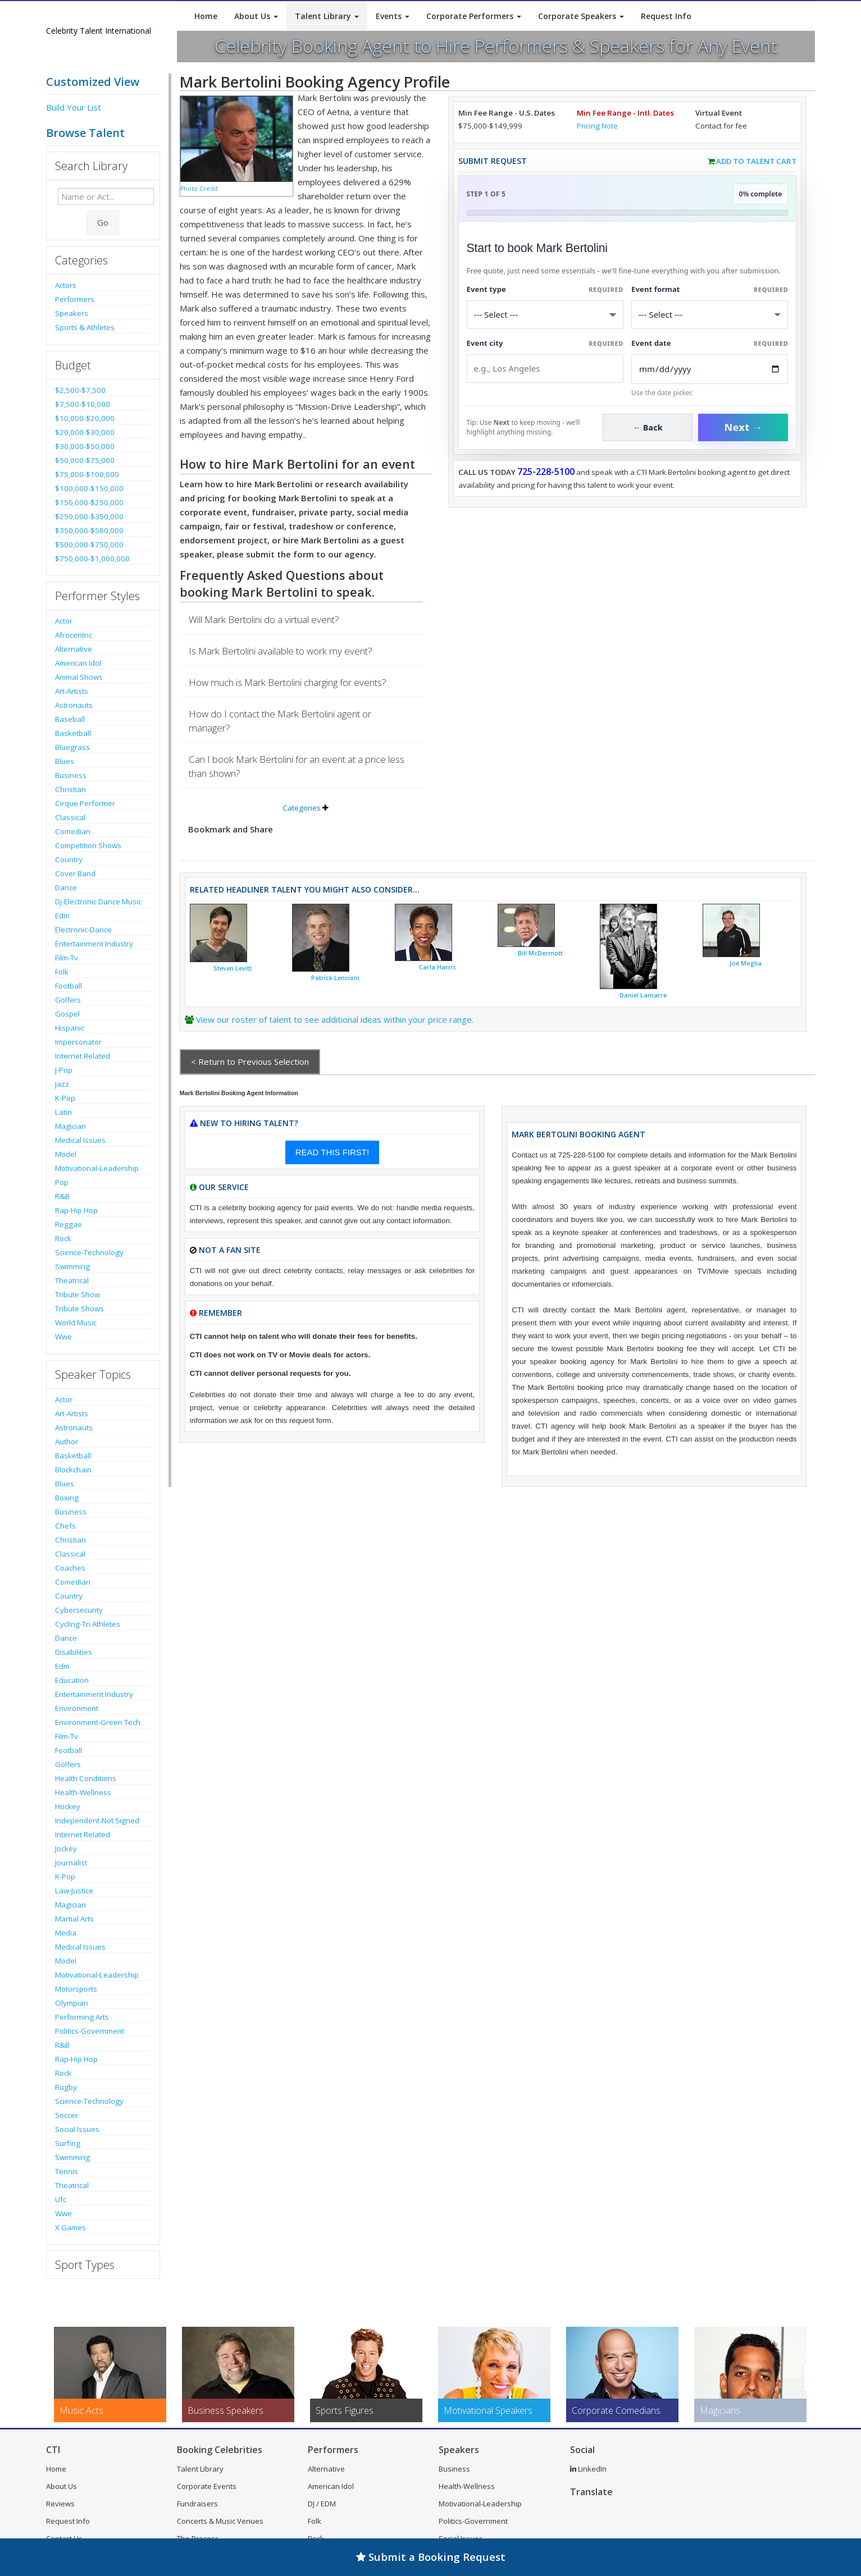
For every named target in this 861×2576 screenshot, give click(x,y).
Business (70, 775)
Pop (62, 1182)
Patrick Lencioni (335, 978)
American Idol (78, 663)
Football (68, 986)
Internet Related (82, 1056)
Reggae (68, 1224)
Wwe (63, 1336)
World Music (76, 1322)
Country (69, 859)
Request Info (666, 16)
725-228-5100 (546, 471)
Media (65, 1933)
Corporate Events (206, 2486)
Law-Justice (74, 1890)
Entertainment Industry (94, 943)
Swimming (72, 1266)
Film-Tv (66, 957)
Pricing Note (597, 126)
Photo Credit (199, 189)
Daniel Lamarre (643, 995)
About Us (256, 16)
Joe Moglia (746, 963)
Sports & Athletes (85, 327)
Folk (62, 971)
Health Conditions (85, 1778)
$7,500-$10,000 (82, 404)
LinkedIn (588, 2469)
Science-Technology (89, 1252)
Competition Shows (88, 845)
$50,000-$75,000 (85, 460)
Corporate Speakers (581, 16)
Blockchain (73, 1469)
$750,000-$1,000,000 (92, 558)
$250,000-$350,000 (89, 516)
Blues (64, 761)
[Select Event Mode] (709, 314)
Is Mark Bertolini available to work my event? (280, 650)
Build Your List (73, 107)
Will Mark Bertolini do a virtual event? (264, 619)
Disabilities (73, 1652)
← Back (648, 427)
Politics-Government (89, 2031)
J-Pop (63, 1070)
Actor (63, 621)
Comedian (72, 831)
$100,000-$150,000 (89, 488)
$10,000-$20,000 (85, 418)
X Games (70, 2227)
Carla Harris (437, 967)
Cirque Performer (85, 803)
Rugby (66, 2087)
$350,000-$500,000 (89, 530)
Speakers (71, 313)
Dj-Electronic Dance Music (98, 901)
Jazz (62, 1084)
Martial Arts (74, 1918)
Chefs (65, 1526)
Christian (70, 789)
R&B (62, 1196)
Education (72, 1680)
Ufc (60, 2199)
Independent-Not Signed (97, 1820)
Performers (74, 299)
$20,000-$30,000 (85, 432)
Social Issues (77, 2129)
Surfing (67, 2143)
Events (392, 16)
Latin (63, 1112)
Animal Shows (79, 677)
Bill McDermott (540, 953)
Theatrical (72, 1280)
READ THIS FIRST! (332, 1152)
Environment (76, 1708)
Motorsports (76, 1989)
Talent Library (327, 16)
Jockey (66, 1848)
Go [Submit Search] (102, 222)
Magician (70, 1126)
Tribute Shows (79, 1308)
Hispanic (69, 1028)
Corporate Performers (473, 16)
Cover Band (75, 873)
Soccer (66, 2115)
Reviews (60, 2504)
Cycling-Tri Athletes (87, 1624)
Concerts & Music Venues (220, 2521)
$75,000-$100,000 (87, 474)
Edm (62, 915)
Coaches (70, 1568)
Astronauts (74, 705)
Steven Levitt (232, 968)
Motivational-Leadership (97, 1168)
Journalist (71, 1862)
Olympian (71, 2003)
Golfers (68, 1000)
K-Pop (65, 1098)
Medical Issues (80, 1140)
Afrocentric (73, 635)
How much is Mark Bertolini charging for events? (287, 682)
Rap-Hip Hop (76, 1210)
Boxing (67, 1497)
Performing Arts (82, 2017)
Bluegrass (72, 747)
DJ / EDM (322, 2504)
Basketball (73, 733)
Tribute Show (77, 1294)
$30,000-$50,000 (85, 446)
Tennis (66, 2171)
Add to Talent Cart (756, 161)
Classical (70, 817)
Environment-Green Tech (97, 1722)
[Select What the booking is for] (545, 314)
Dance (66, 887)
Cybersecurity (79, 1610)
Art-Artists (71, 691)
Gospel (67, 1014)
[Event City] (545, 368)
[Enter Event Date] (709, 369)
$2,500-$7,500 (80, 390)
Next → (743, 427)
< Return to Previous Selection (250, 1061)
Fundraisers (197, 2504)
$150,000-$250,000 (89, 502)
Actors (65, 285)
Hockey (67, 1806)
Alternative (73, 649)
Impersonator (78, 1042)
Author (66, 1441)
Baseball (70, 719)
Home (205, 16)
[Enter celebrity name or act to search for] (106, 196)
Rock (63, 1238)
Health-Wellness (83, 1792)
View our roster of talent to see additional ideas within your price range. (334, 1019)
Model (65, 1154)
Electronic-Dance (83, 929)
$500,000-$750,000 (89, 544)
